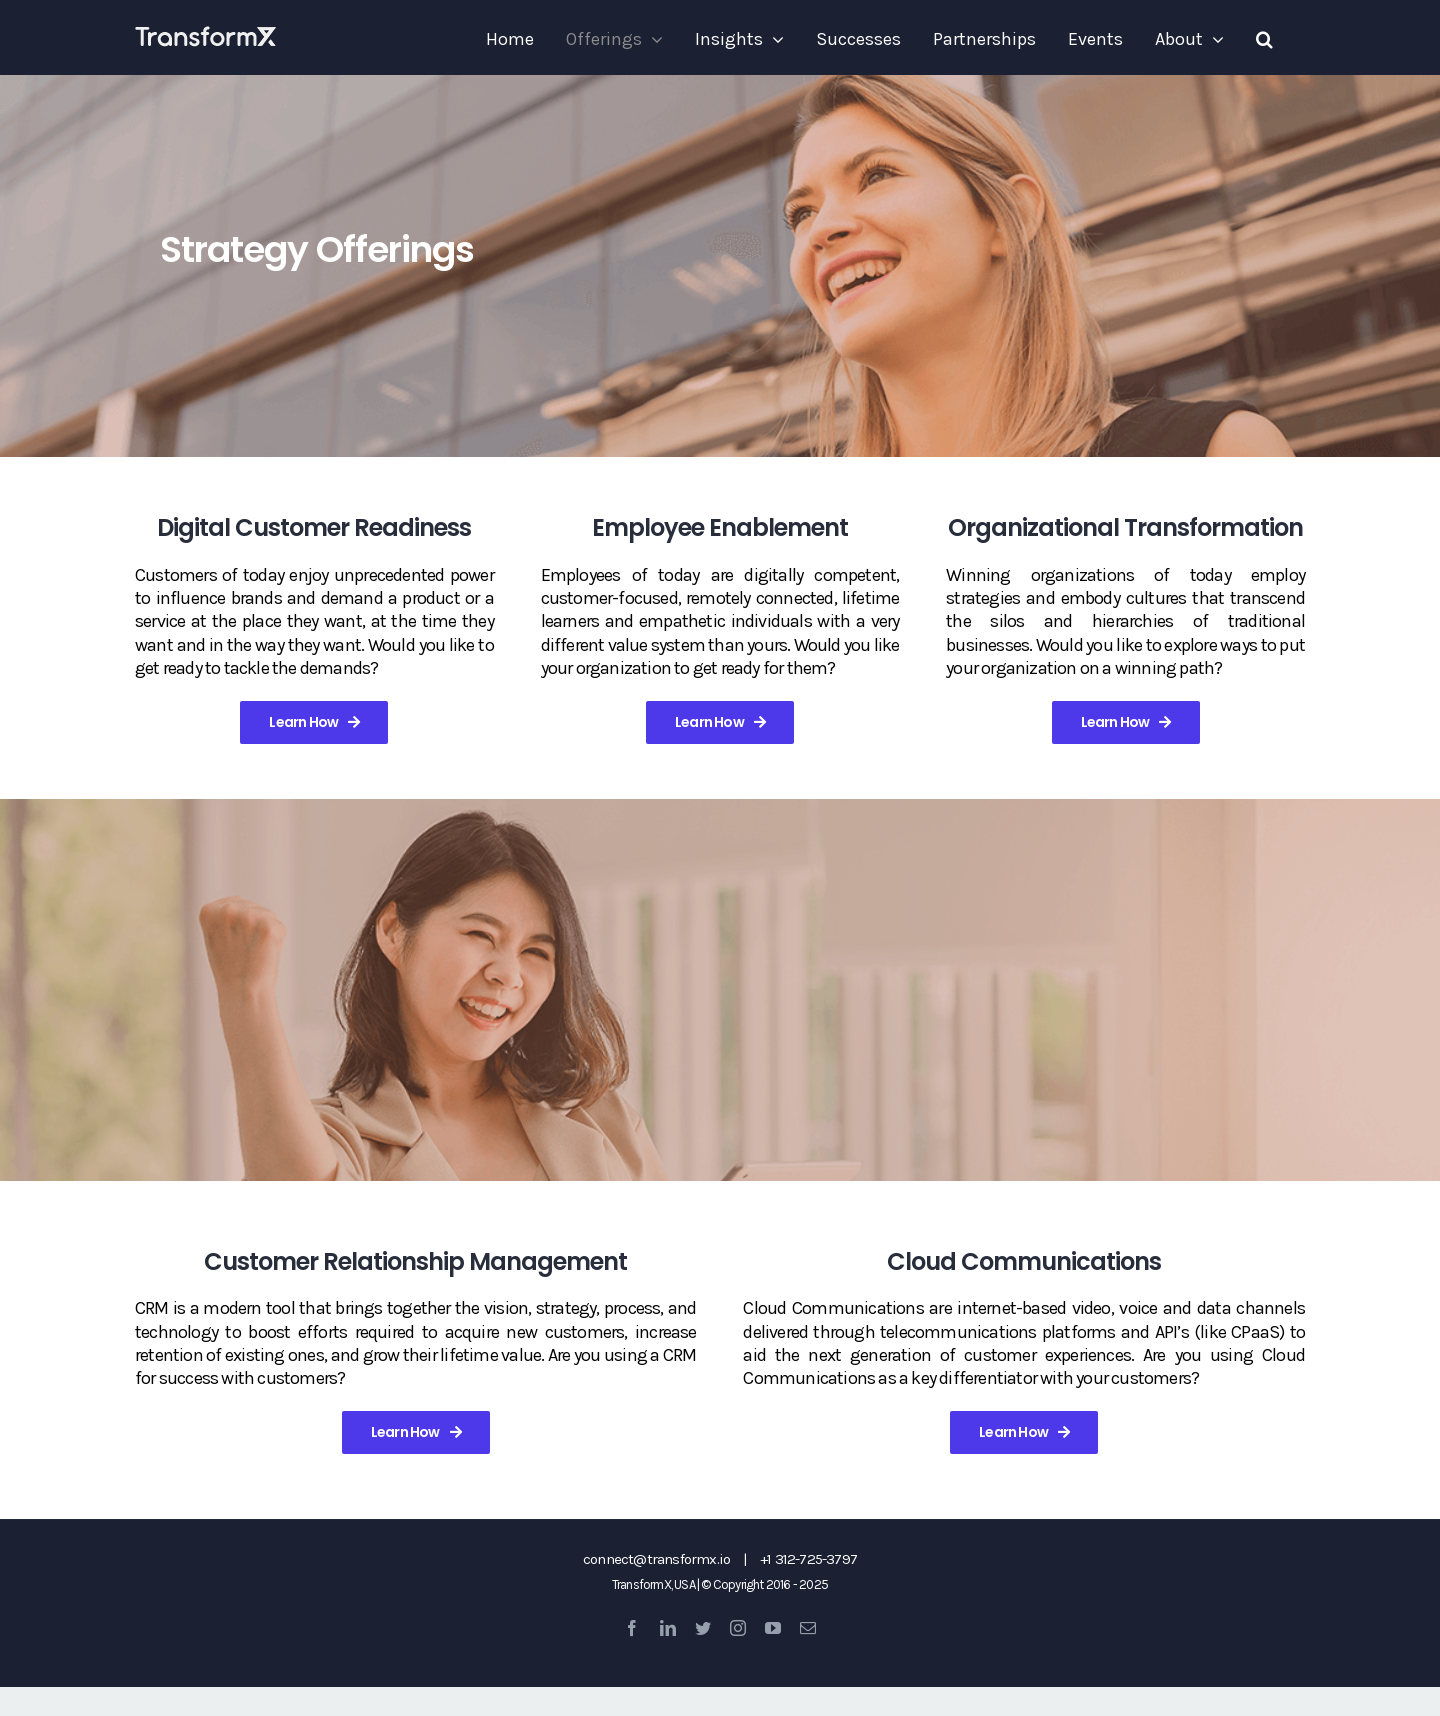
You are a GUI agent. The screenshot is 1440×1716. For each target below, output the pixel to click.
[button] (1264, 39)
